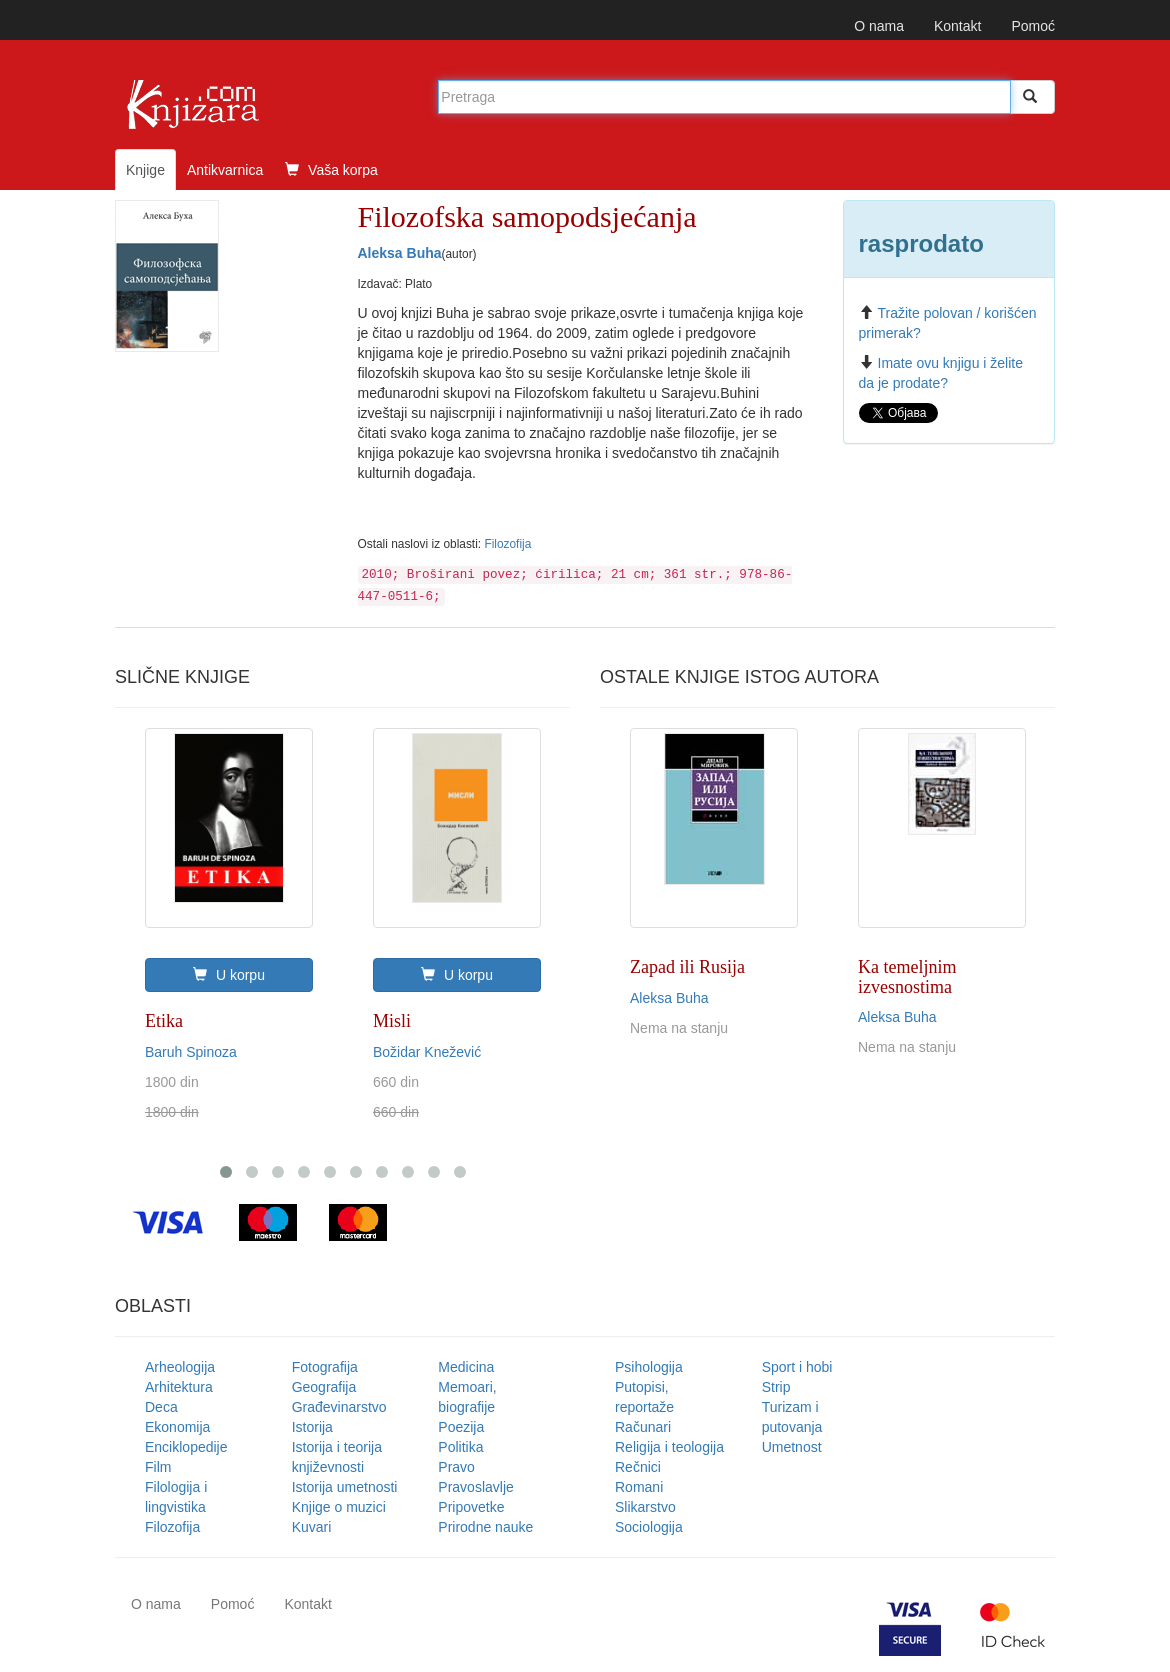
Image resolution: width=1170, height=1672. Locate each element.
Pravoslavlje (475, 1487)
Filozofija (507, 544)
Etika (164, 1021)
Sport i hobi (797, 1367)
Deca (161, 1407)
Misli (392, 1021)
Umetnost (792, 1447)
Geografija (324, 1387)
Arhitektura (179, 1387)
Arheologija (180, 1367)
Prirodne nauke (485, 1527)
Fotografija (325, 1367)
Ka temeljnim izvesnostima (907, 977)
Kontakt (957, 26)
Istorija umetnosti (345, 1487)
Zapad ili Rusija (687, 967)
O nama (879, 26)
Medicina (466, 1367)
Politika (460, 1447)
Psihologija (649, 1367)
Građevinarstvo (339, 1407)
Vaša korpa (331, 170)
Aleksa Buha (400, 253)
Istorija (312, 1427)
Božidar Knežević (427, 1052)
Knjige (145, 170)
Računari (643, 1427)
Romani (639, 1487)
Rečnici (638, 1467)
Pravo (456, 1467)
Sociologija (649, 1527)
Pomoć (1033, 26)
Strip (776, 1387)
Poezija (461, 1427)
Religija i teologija (669, 1447)
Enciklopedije (186, 1447)
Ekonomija (177, 1427)
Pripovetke (471, 1507)
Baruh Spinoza (191, 1052)
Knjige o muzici (339, 1507)
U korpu (229, 975)
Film (158, 1467)
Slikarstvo (645, 1507)
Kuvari (312, 1527)
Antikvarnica (225, 170)
